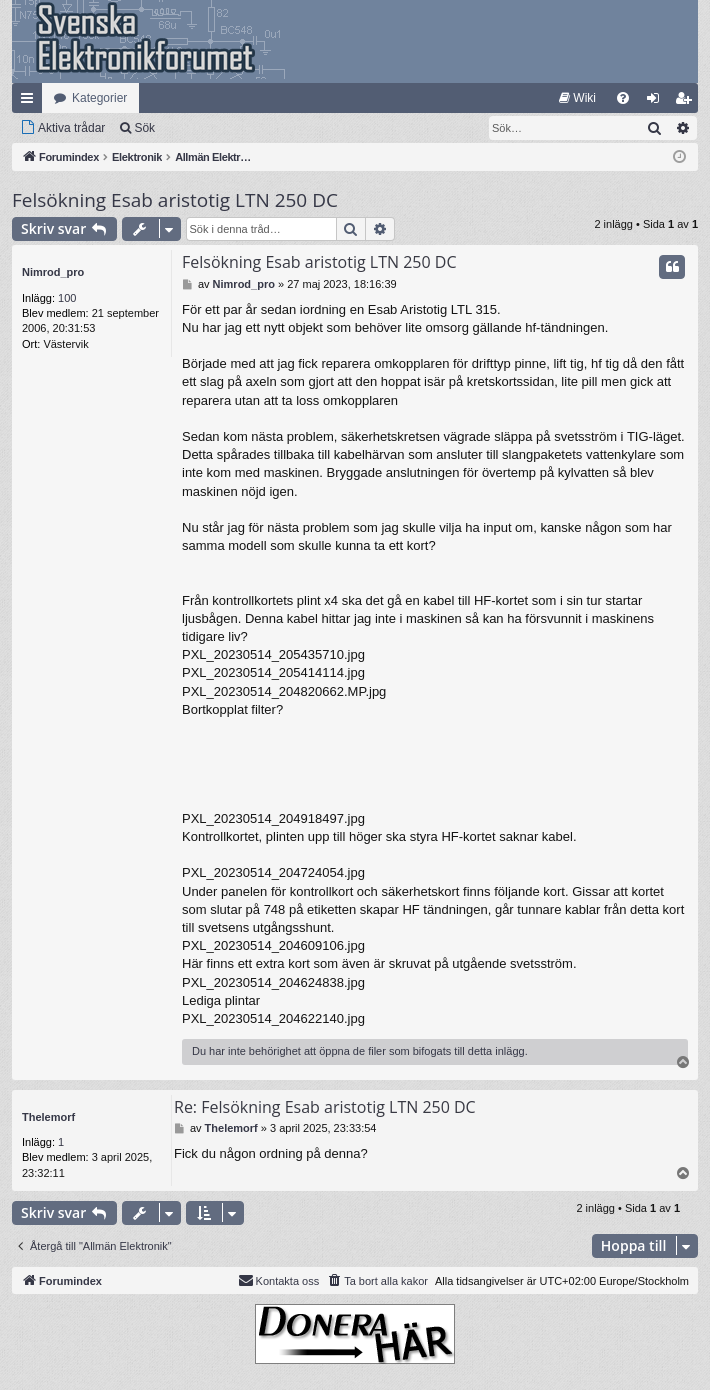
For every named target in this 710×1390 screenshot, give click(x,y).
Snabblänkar (31, 102)
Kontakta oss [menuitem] (279, 1280)
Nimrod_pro (53, 272)
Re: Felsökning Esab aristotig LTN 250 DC (325, 1107)
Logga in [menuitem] (657, 102)
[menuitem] (577, 98)
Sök (144, 128)
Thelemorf (48, 1117)
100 (67, 298)
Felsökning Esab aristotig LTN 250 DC (175, 200)
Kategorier (99, 98)
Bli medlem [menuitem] (687, 102)
